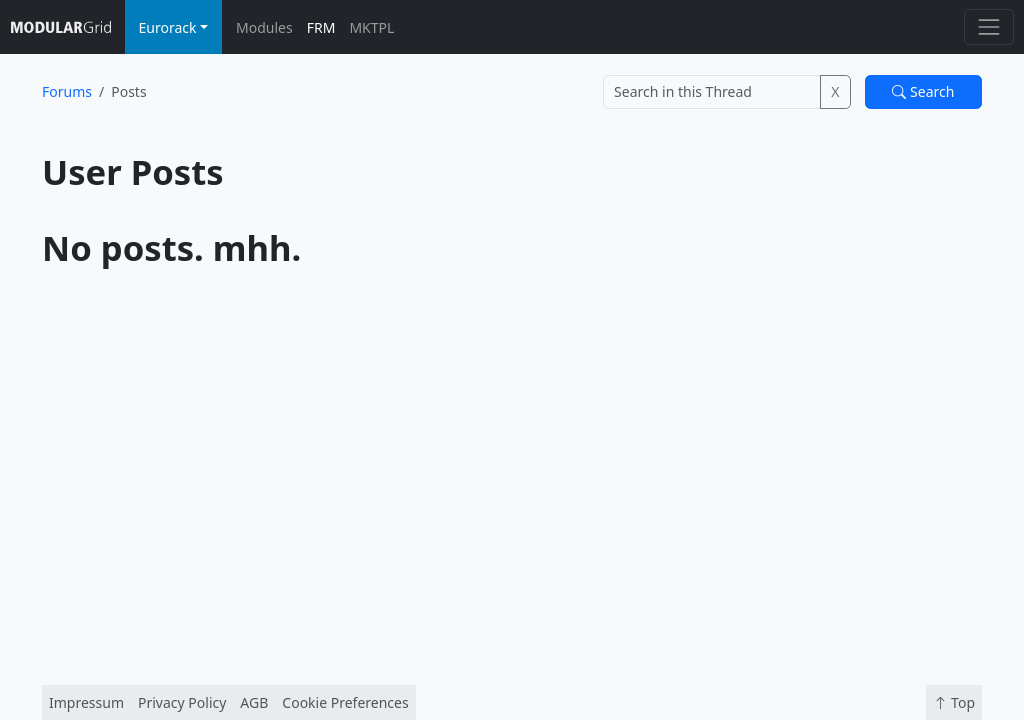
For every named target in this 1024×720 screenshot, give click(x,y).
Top (954, 702)
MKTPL (371, 27)
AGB (254, 702)
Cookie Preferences (345, 702)
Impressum (86, 702)
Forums (67, 91)
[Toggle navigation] (988, 26)
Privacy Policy (182, 702)
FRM (321, 27)
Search (923, 91)
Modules (264, 27)
